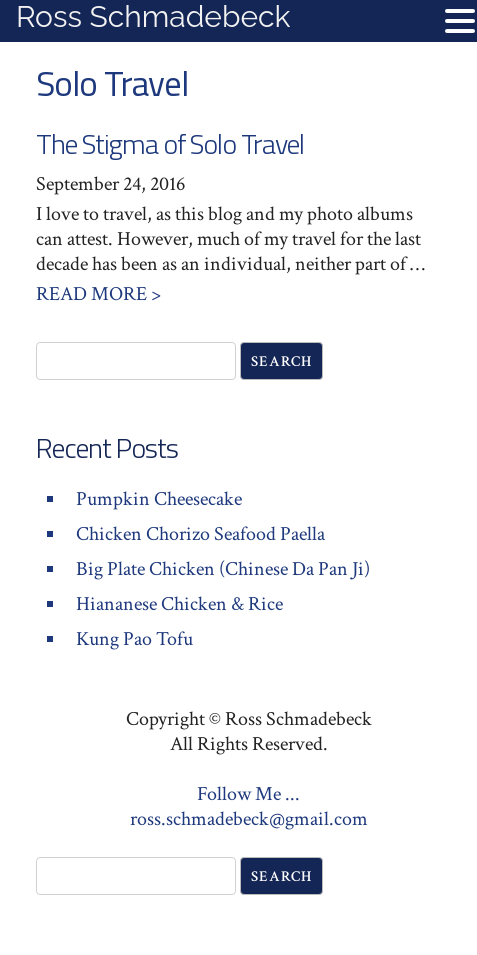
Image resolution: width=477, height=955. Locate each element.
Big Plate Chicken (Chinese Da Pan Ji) (223, 569)
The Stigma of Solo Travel (170, 143)
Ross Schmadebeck (153, 16)
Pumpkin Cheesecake (159, 499)
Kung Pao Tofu (134, 639)
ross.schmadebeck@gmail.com (249, 819)
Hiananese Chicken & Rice (179, 604)
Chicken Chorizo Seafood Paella (200, 534)
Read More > (98, 294)
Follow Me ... (248, 794)
